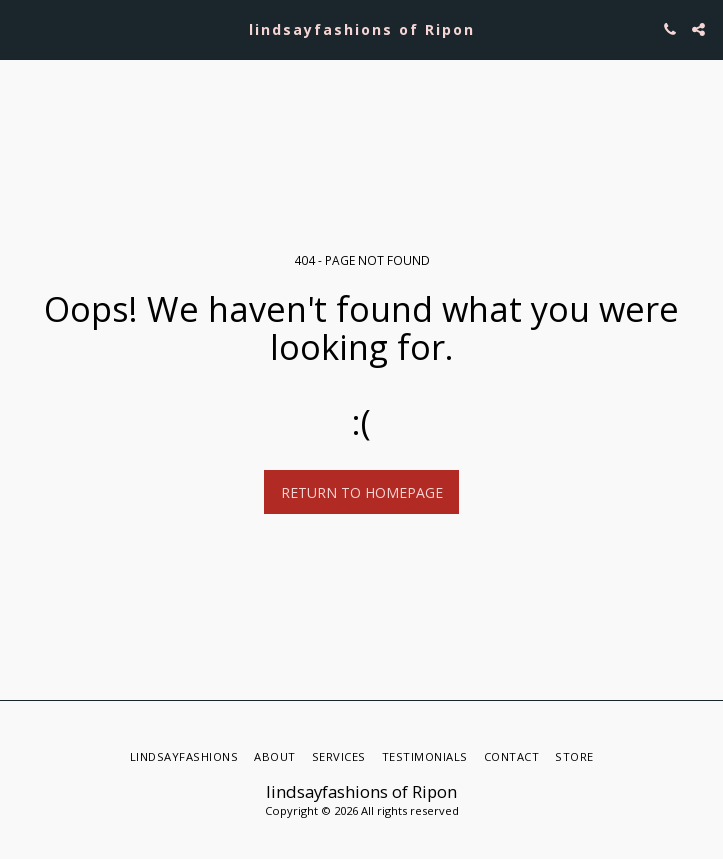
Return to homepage (362, 492)
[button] (22, 28)
